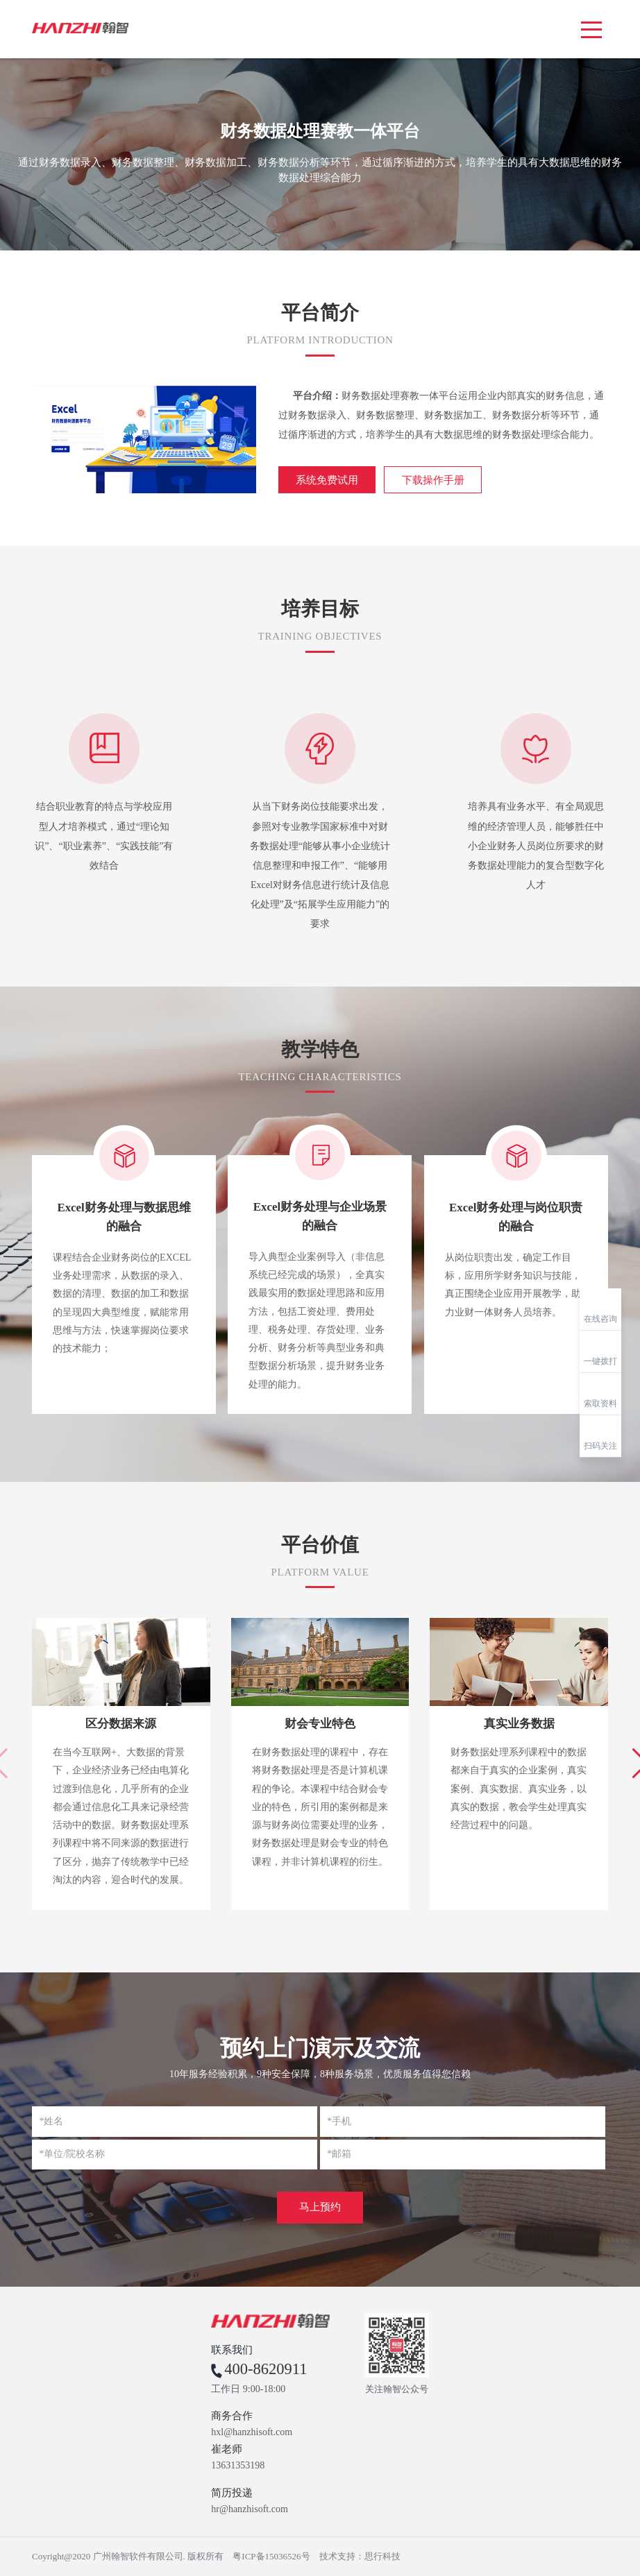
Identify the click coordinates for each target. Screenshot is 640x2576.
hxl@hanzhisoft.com (251, 2432)
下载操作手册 (433, 480)
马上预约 (320, 2206)
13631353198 (237, 2466)
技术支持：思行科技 (360, 2556)
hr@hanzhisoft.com (249, 2509)
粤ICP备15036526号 (271, 2556)
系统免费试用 (327, 480)
